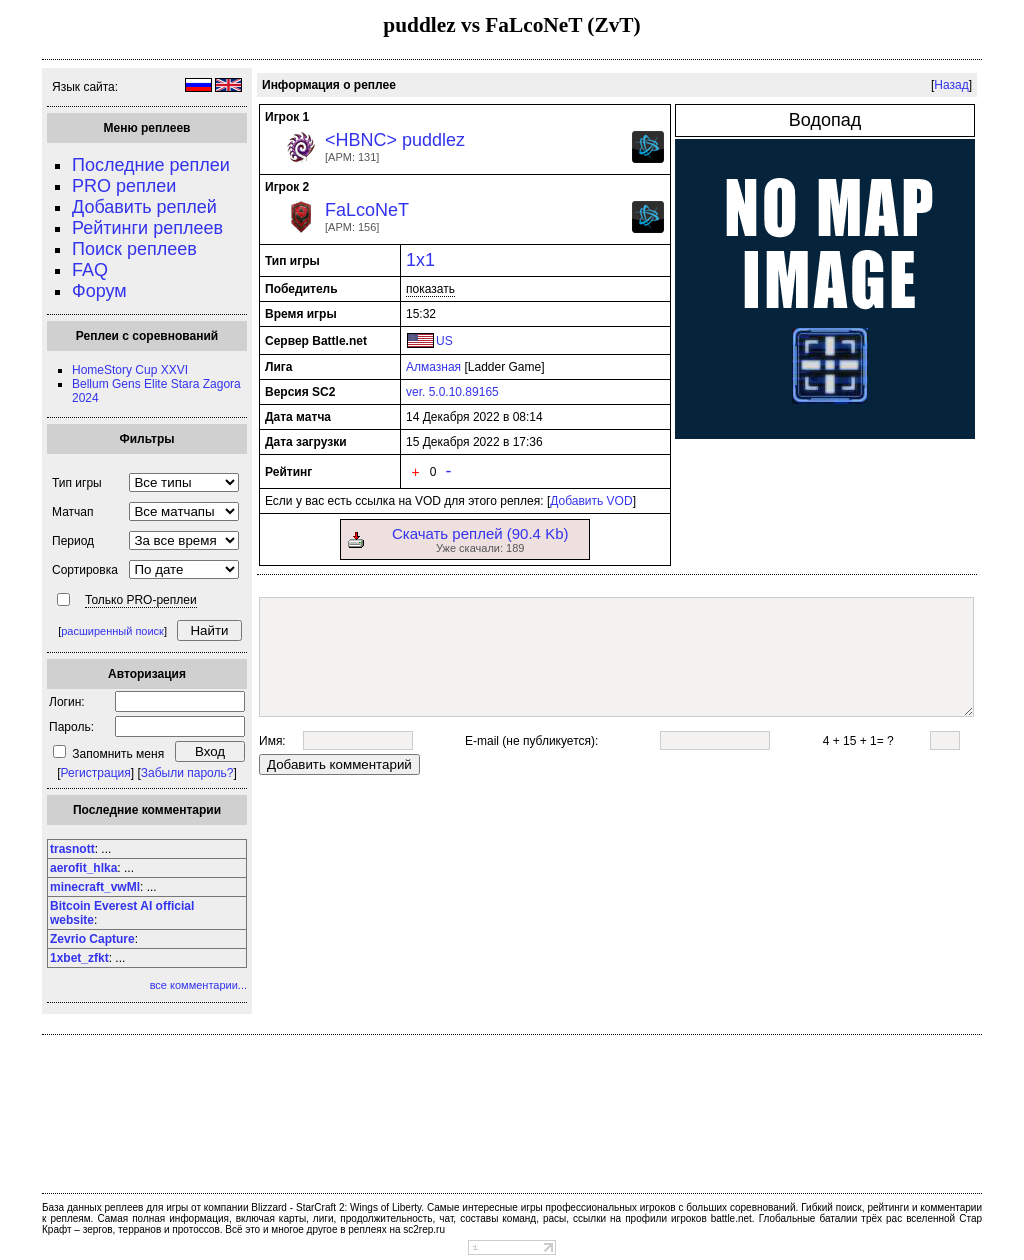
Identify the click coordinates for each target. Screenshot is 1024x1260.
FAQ (90, 270)
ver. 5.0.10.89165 (452, 392)
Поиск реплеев (134, 249)
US (444, 341)
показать (430, 289)
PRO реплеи (124, 186)
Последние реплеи (151, 165)
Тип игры (77, 483)
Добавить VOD (591, 501)
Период (73, 541)
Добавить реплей (144, 207)
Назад (951, 85)
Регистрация (96, 773)
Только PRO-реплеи (141, 600)
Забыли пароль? (187, 773)
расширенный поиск (112, 631)
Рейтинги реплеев (147, 228)
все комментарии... (198, 985)
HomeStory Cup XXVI (130, 370)
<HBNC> (361, 140)
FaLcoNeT (367, 210)
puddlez (433, 140)
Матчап (72, 512)
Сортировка (85, 570)
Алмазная (433, 367)
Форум (99, 291)
